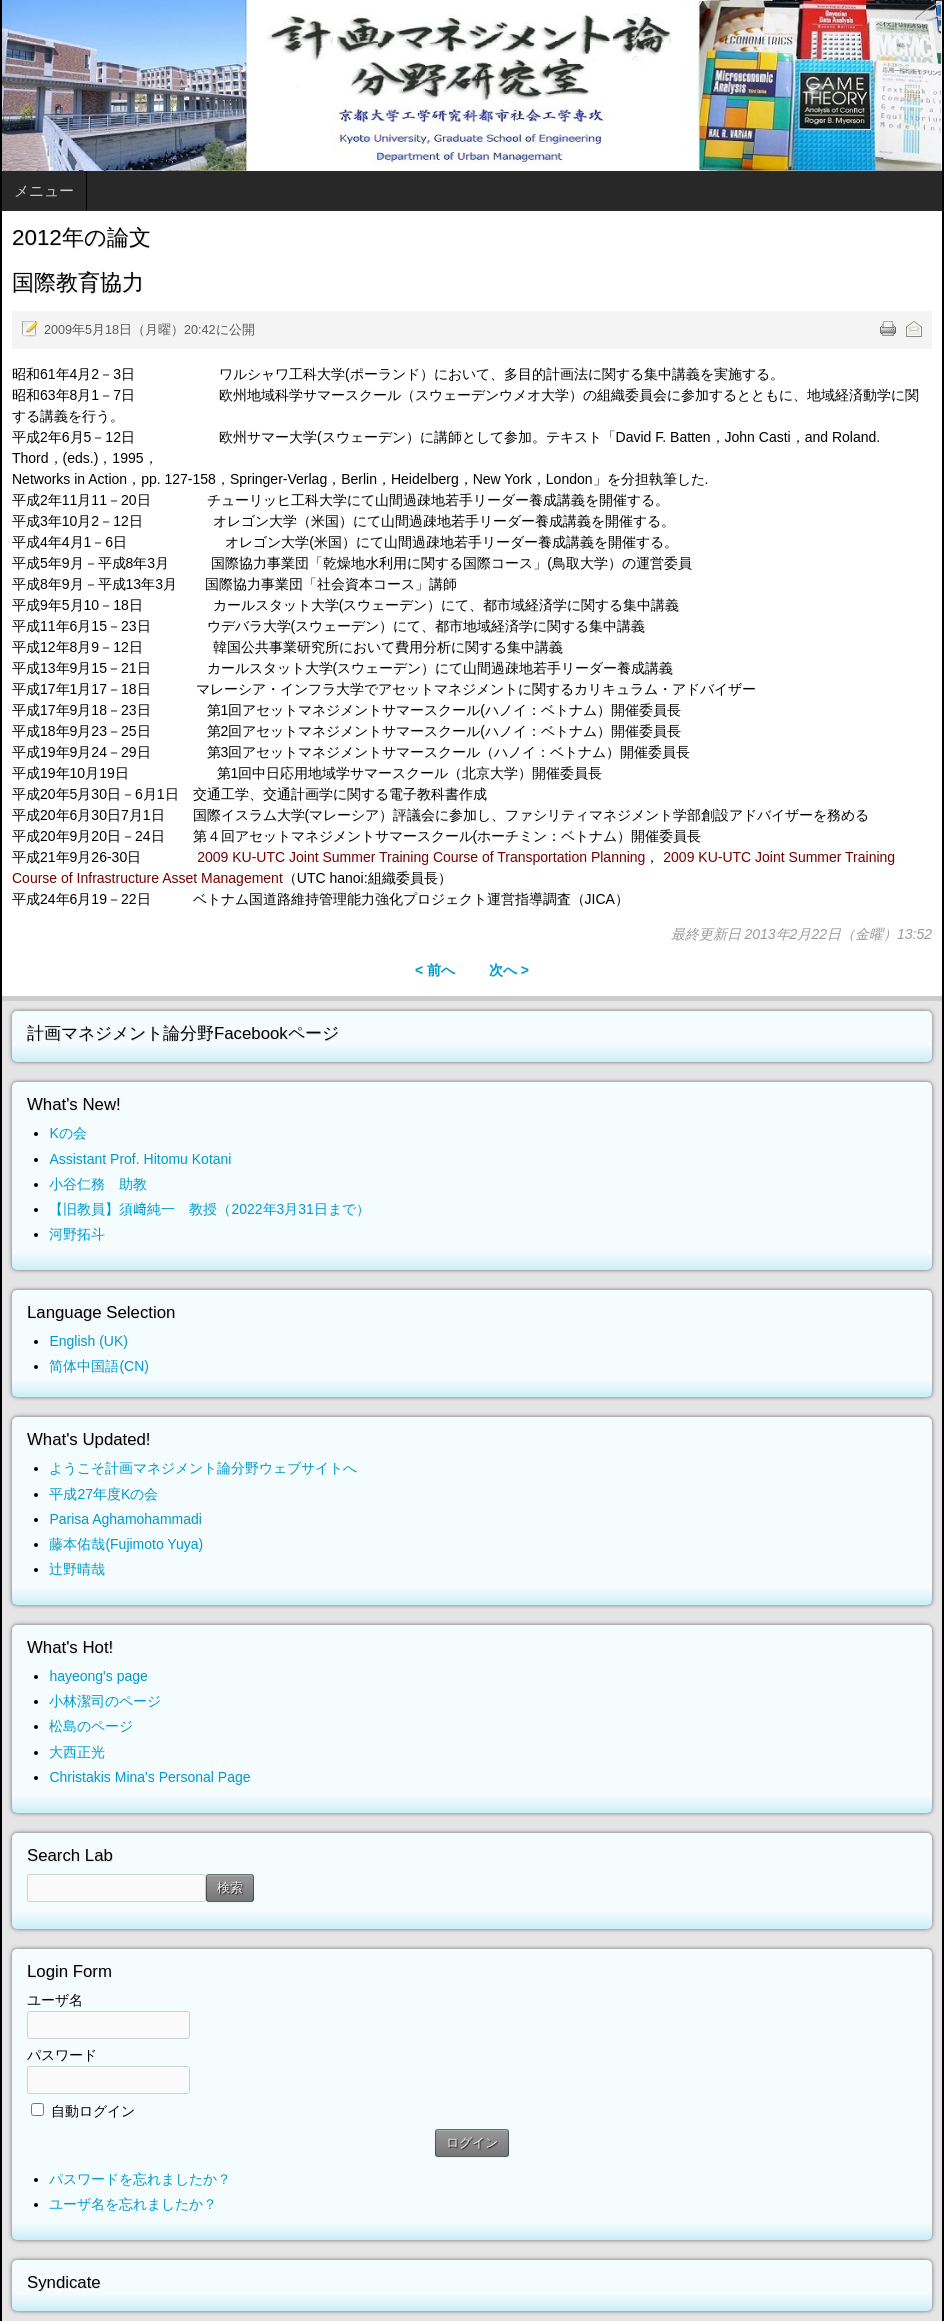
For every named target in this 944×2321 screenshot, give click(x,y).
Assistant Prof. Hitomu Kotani (140, 1159)
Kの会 (67, 1133)
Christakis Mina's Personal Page (149, 1777)
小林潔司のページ (105, 1701)
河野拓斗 (77, 1234)
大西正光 (77, 1752)
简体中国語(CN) (99, 1366)
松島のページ (91, 1726)
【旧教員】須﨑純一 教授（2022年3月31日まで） (209, 1209)
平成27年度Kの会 (103, 1494)
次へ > (509, 970)
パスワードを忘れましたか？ (140, 2179)
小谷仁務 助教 (98, 1184)
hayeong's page (98, 1676)
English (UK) (88, 1341)
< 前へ (435, 970)
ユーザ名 (55, 2000)
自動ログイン (93, 2111)
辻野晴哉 (77, 1569)
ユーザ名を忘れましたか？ (133, 2204)
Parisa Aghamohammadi (125, 1519)
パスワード (62, 2055)
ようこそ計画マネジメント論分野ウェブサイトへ (203, 1468)
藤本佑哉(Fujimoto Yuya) (126, 1544)
